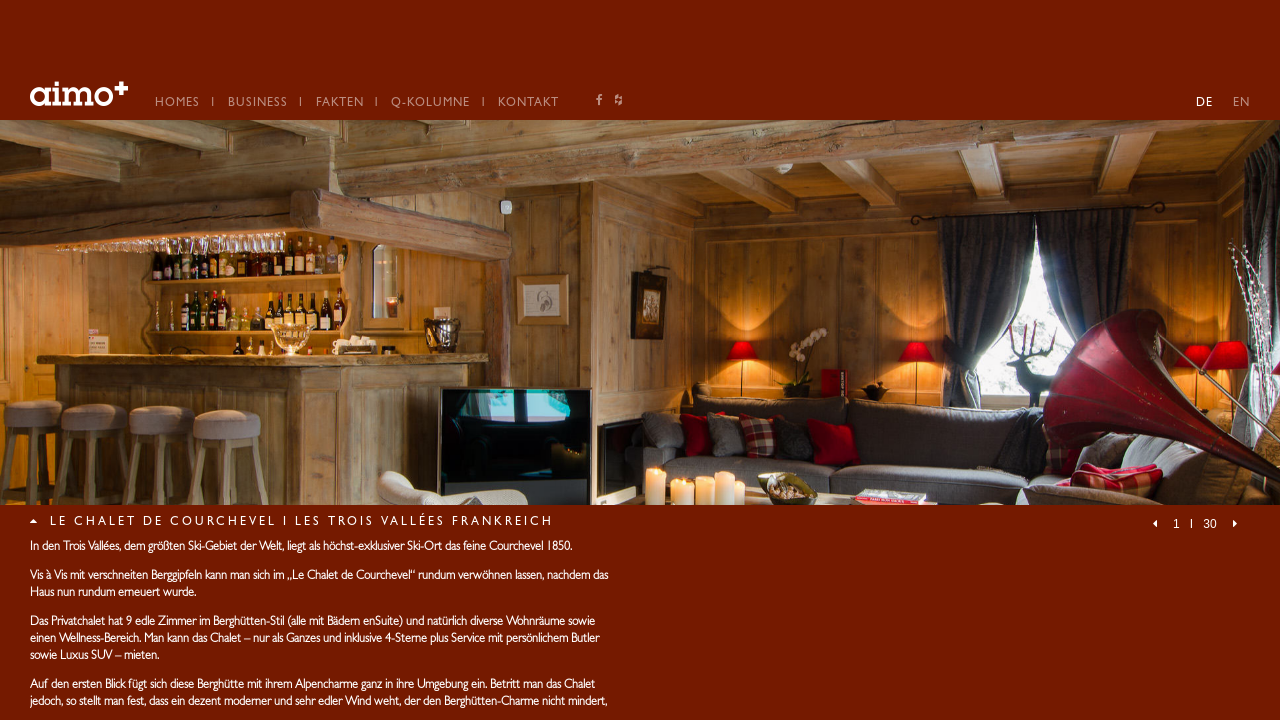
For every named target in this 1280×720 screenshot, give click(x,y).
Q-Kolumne (430, 104)
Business (258, 104)
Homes (177, 104)
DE (1204, 104)
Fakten (340, 104)
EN (1241, 104)
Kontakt (528, 104)
